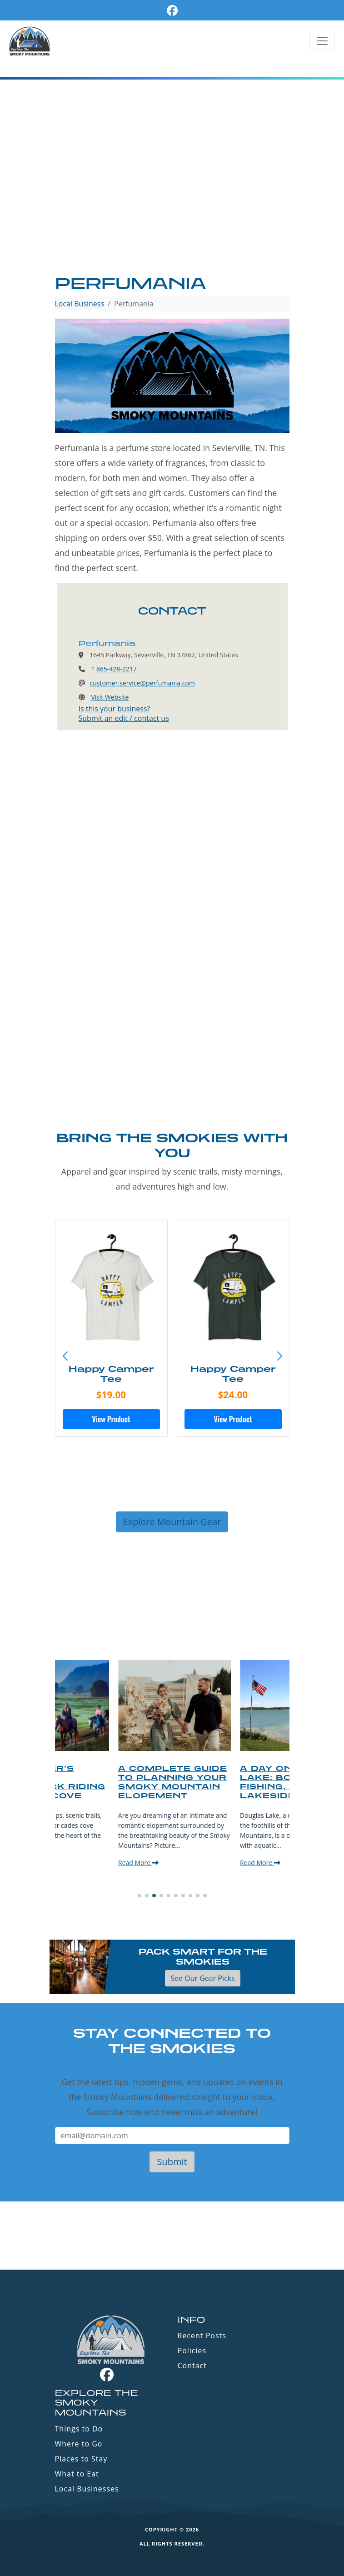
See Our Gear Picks (202, 1978)
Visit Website (110, 697)
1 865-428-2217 (114, 669)
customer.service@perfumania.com (142, 683)
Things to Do (79, 2429)
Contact (192, 2366)
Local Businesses (87, 2489)
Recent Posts (202, 2336)
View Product (111, 1419)
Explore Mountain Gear (172, 1522)
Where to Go (79, 2444)
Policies (192, 2351)
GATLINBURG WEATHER (172, 2235)
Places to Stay (81, 2459)
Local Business (80, 304)
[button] (279, 1356)
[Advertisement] (172, 205)
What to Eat (77, 2474)
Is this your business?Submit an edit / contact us (124, 713)
